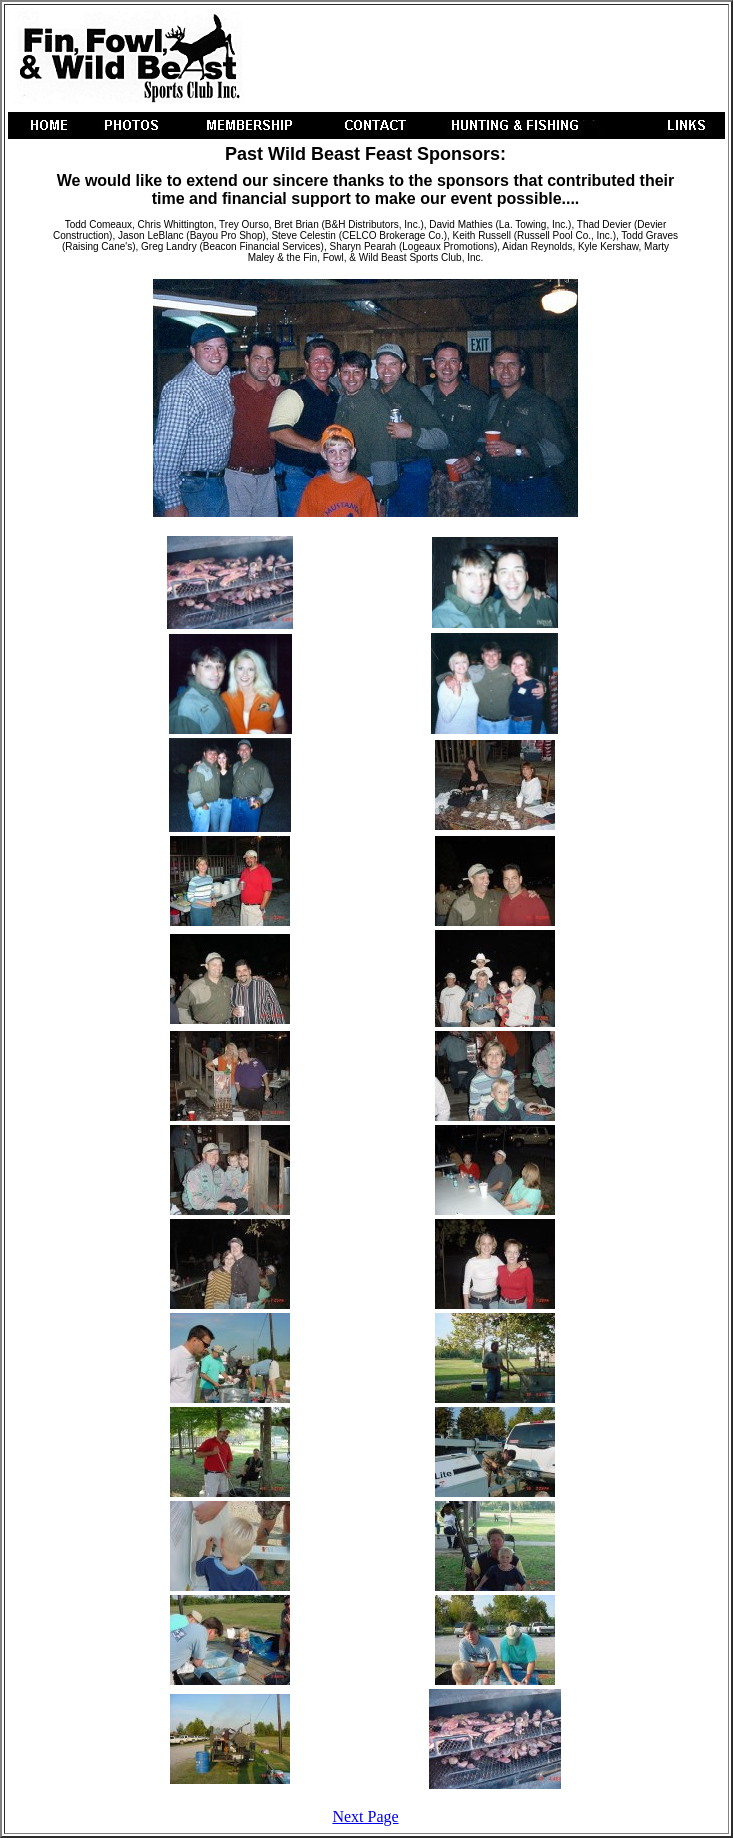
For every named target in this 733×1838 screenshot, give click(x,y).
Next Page (365, 1816)
